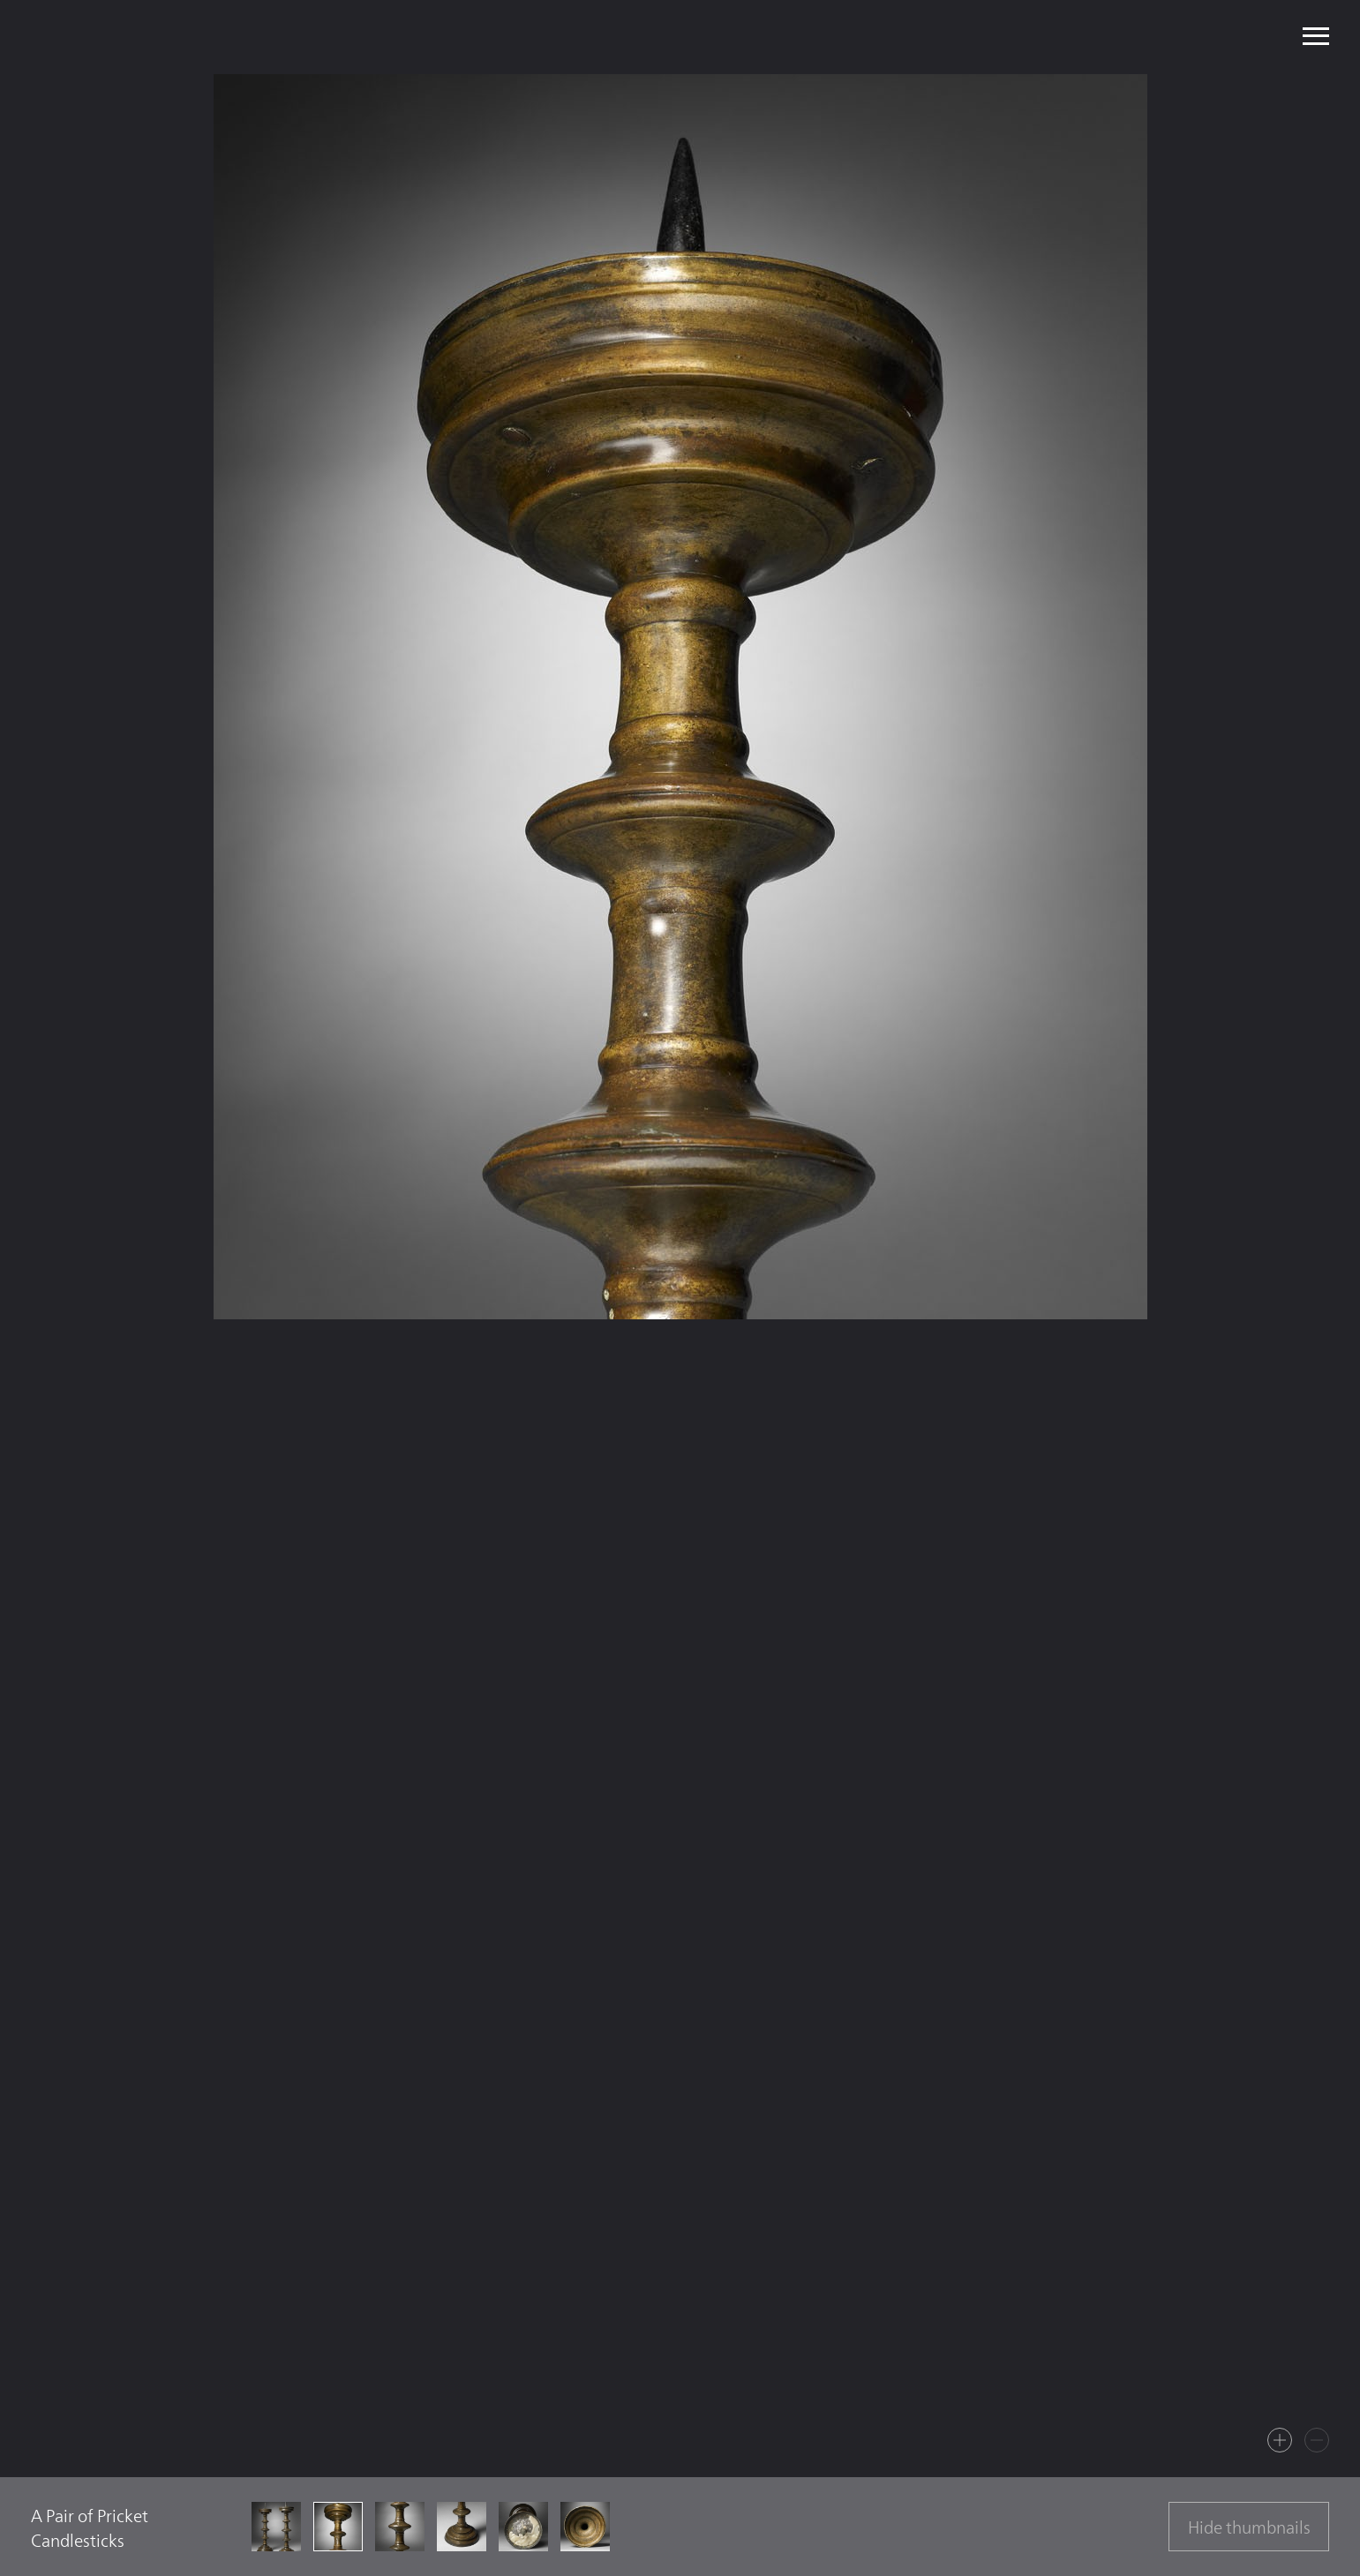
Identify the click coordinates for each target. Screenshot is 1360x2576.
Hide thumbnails (1249, 2527)
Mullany (171, 37)
